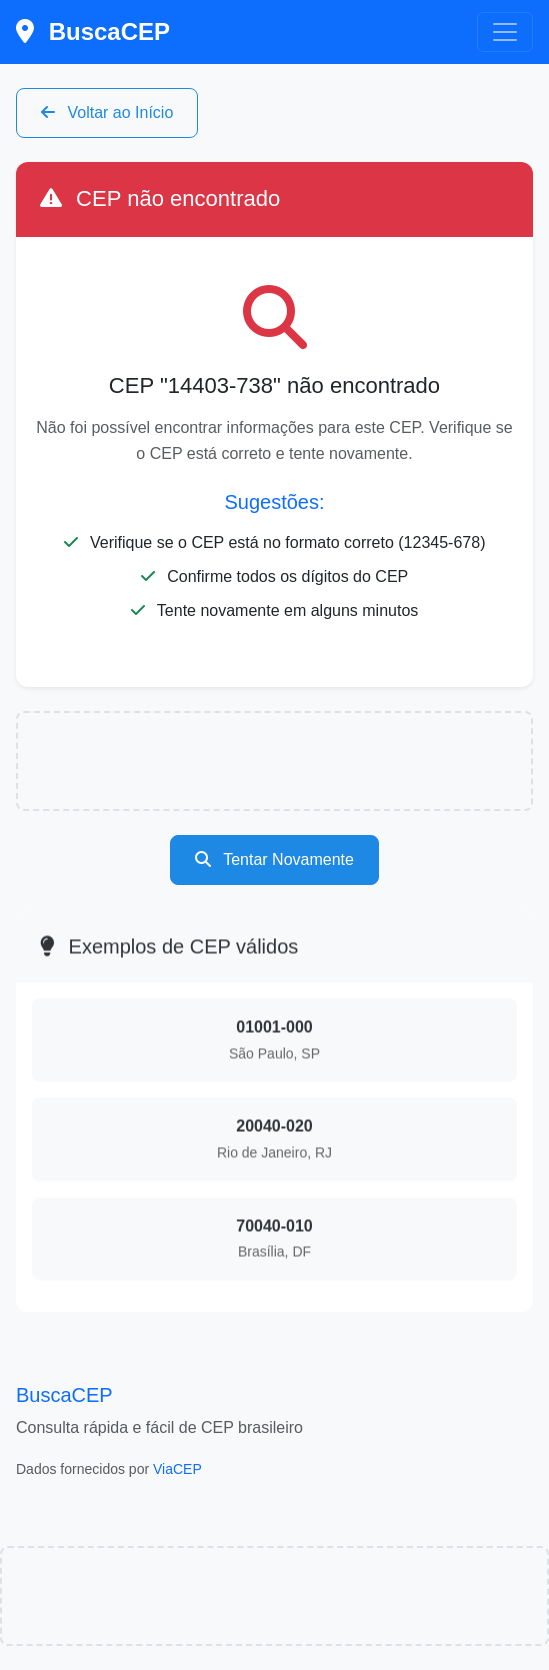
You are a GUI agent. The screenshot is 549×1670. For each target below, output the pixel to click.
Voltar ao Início (107, 112)
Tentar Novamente (274, 859)
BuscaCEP (93, 31)
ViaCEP (177, 1469)
